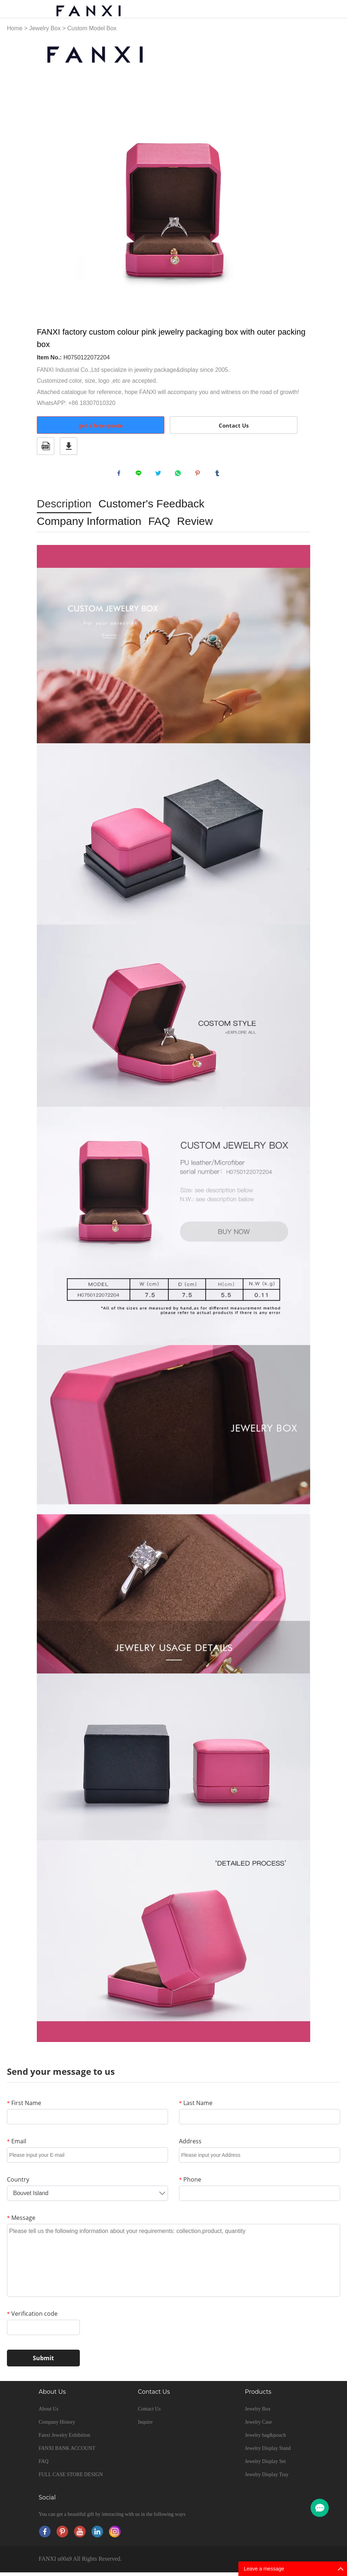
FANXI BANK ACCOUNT (67, 2452)
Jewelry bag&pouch (265, 2438)
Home (15, 28)
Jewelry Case (258, 2425)
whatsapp (179, 474)
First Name (24, 2107)
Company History (57, 2425)
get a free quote (101, 425)
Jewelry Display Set (265, 2465)
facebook (120, 474)
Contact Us (234, 425)
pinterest (199, 474)
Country (18, 2183)
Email (16, 2145)
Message (21, 2221)
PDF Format (45, 446)
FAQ (43, 2465)
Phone (190, 2183)
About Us (48, 2412)
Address (190, 2145)
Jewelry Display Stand (268, 2452)
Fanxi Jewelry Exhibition (64, 2438)
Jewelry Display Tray (267, 2478)
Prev (46, 175)
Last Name (196, 2107)
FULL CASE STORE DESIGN (71, 2478)
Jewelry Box (45, 28)
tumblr (219, 474)
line (140, 474)
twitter (160, 474)
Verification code (32, 2317)
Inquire (145, 2425)
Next (301, 175)
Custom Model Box (91, 28)
